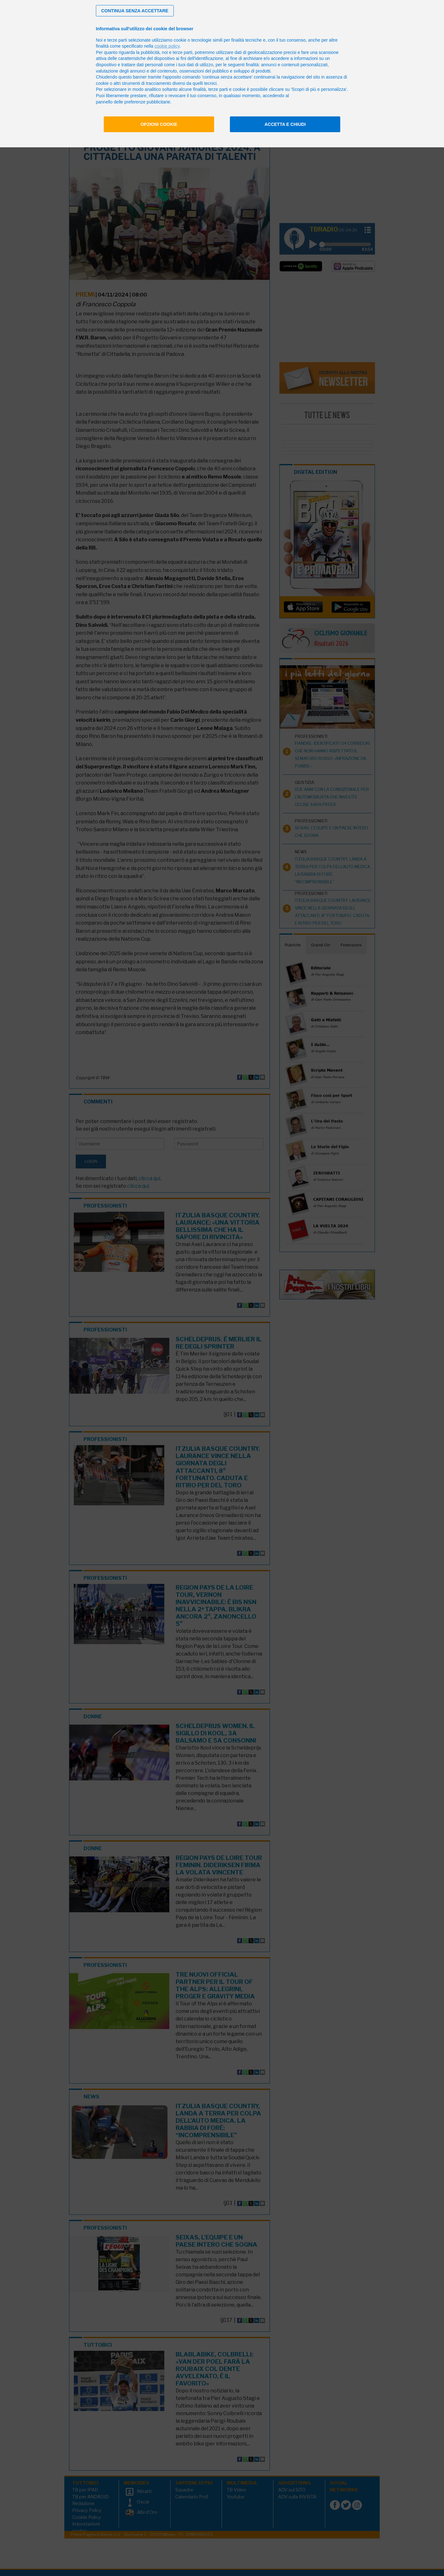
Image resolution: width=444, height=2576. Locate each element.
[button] (135, 10)
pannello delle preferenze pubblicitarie (133, 101)
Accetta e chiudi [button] (285, 124)
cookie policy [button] (167, 46)
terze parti (182, 52)
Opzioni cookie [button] (159, 124)
